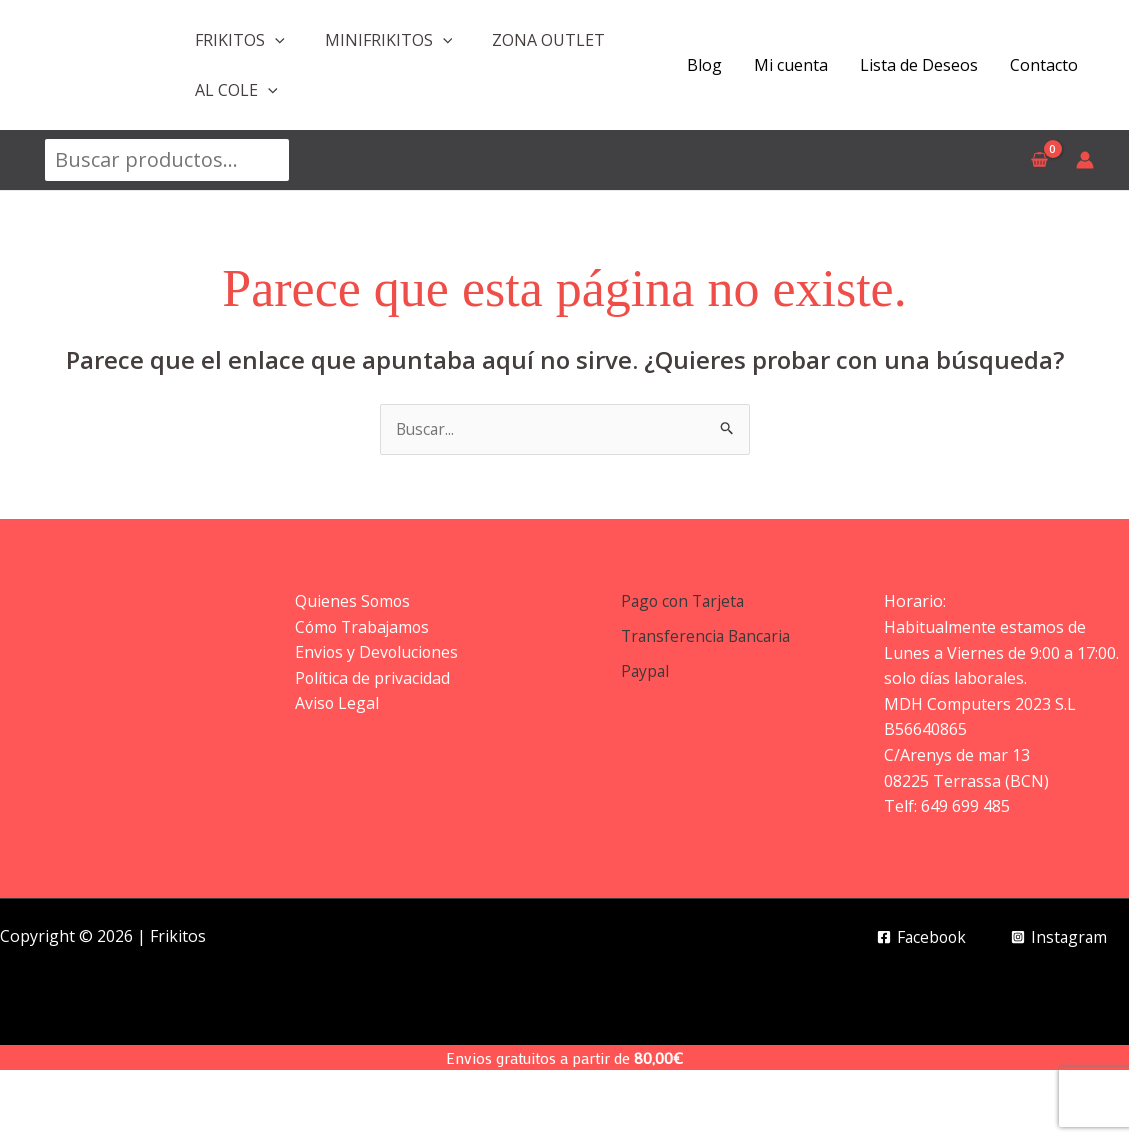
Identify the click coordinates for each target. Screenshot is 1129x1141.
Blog (704, 65)
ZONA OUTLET (548, 40)
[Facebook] (917, 938)
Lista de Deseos (919, 65)
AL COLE (236, 90)
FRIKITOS (240, 40)
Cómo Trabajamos (364, 627)
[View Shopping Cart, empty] (1039, 160)
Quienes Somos (353, 602)
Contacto (1044, 65)
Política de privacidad (373, 679)
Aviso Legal (337, 704)
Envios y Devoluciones (378, 653)
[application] (275, 40)
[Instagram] (1057, 938)
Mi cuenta (791, 65)
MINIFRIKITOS (389, 40)
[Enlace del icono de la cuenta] (1085, 160)
